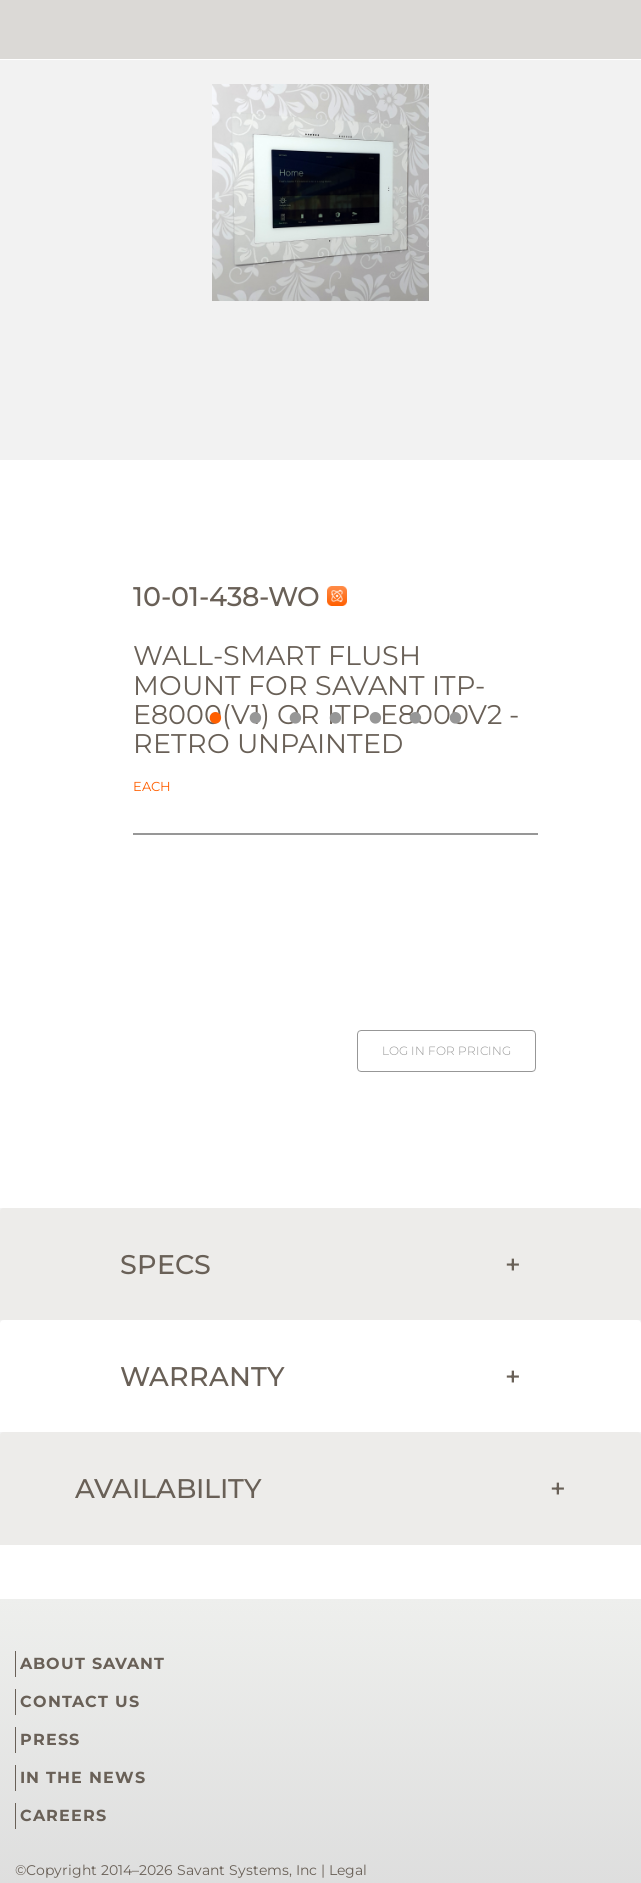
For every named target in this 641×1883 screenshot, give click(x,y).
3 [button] (291, 713)
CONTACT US (80, 1701)
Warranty (320, 1376)
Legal (348, 1870)
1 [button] (211, 713)
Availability (320, 1488)
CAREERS (63, 1815)
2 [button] (251, 713)
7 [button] (451, 713)
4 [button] (331, 713)
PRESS (50, 1739)
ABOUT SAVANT (92, 1663)
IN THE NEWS (83, 1777)
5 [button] (371, 713)
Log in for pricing (446, 1050)
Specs (320, 1264)
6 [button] (411, 713)
